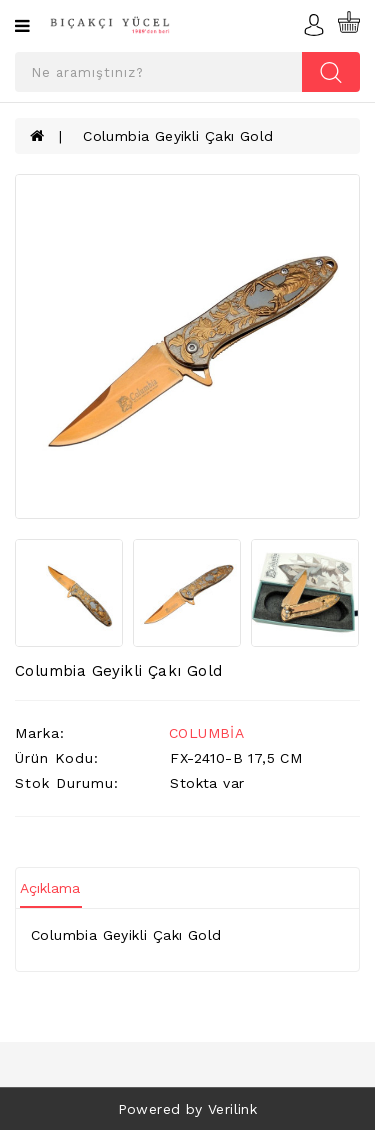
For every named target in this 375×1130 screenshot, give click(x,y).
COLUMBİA (206, 733)
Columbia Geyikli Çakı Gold (178, 136)
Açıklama (50, 888)
